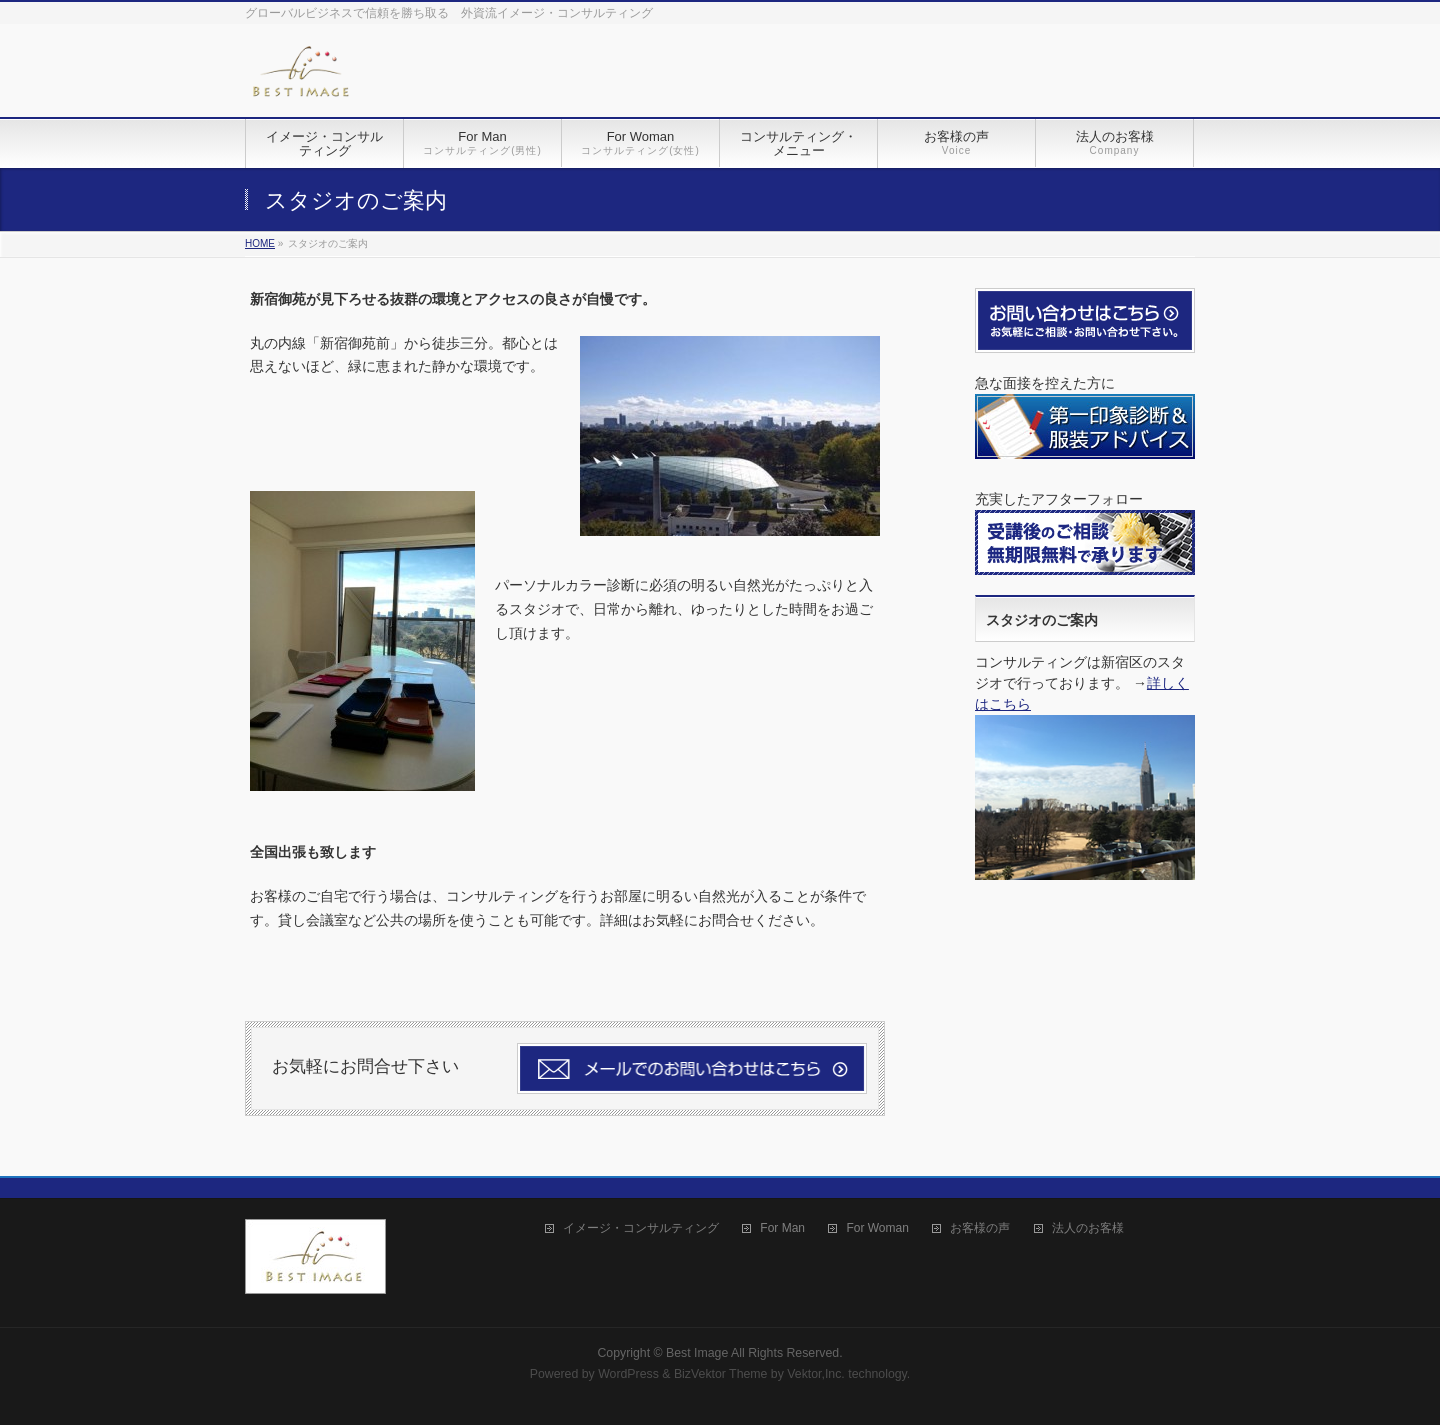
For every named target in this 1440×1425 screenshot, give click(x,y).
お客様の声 (980, 1228)
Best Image (697, 1353)
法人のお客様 (1088, 1228)
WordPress (628, 1374)
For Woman (877, 1228)
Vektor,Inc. (816, 1374)
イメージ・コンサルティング (641, 1228)
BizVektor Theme (721, 1374)
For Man (782, 1228)
